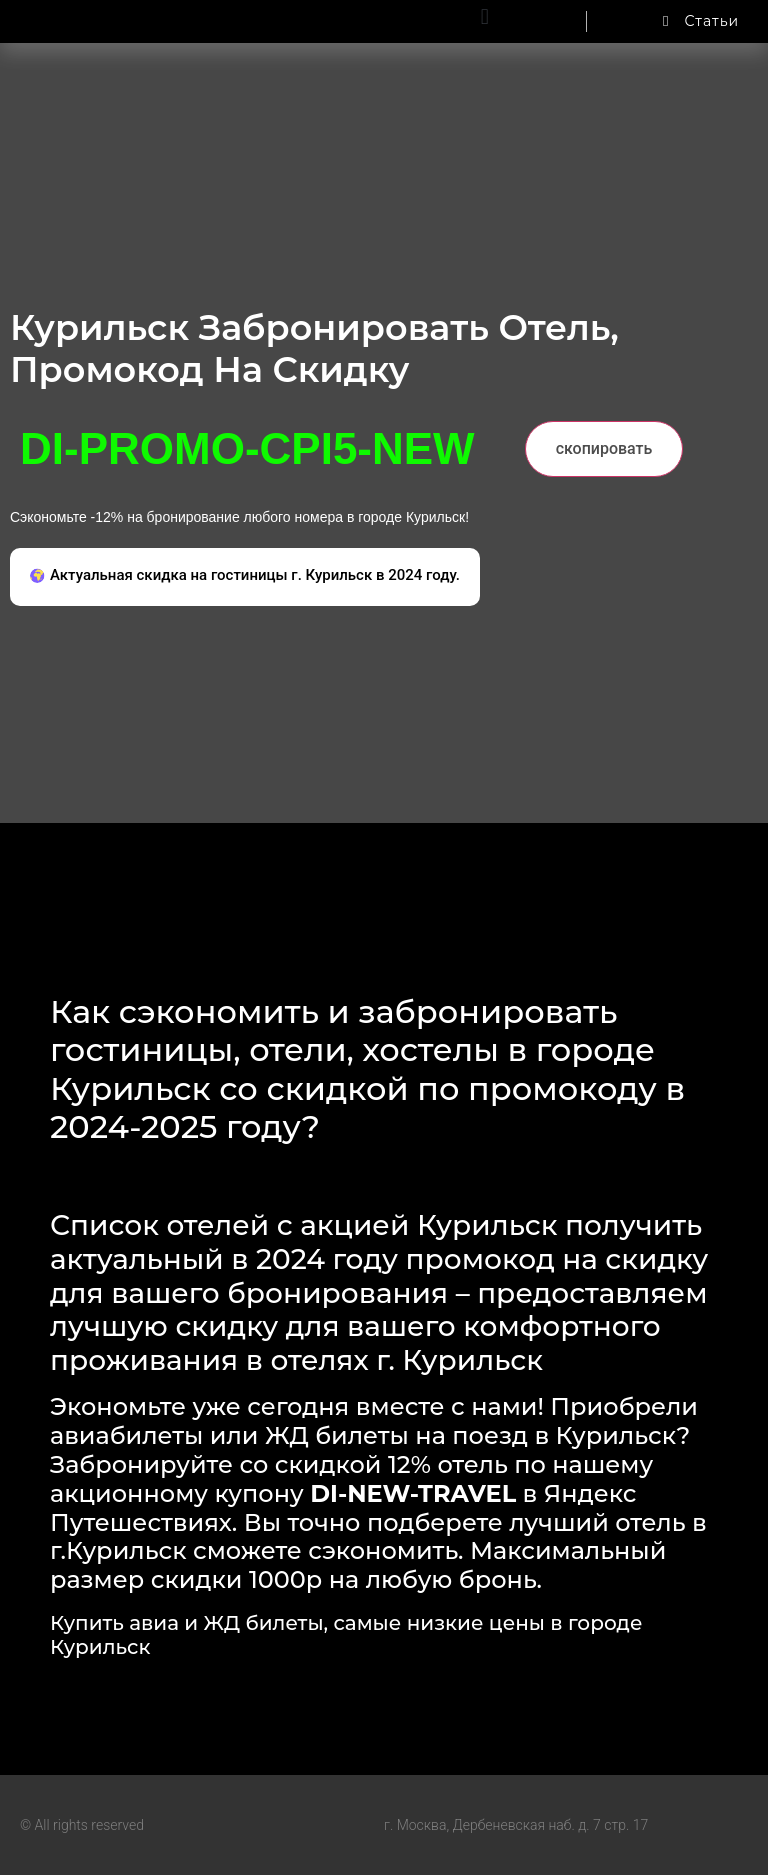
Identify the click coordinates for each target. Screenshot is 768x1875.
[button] (484, 16)
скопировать (604, 448)
